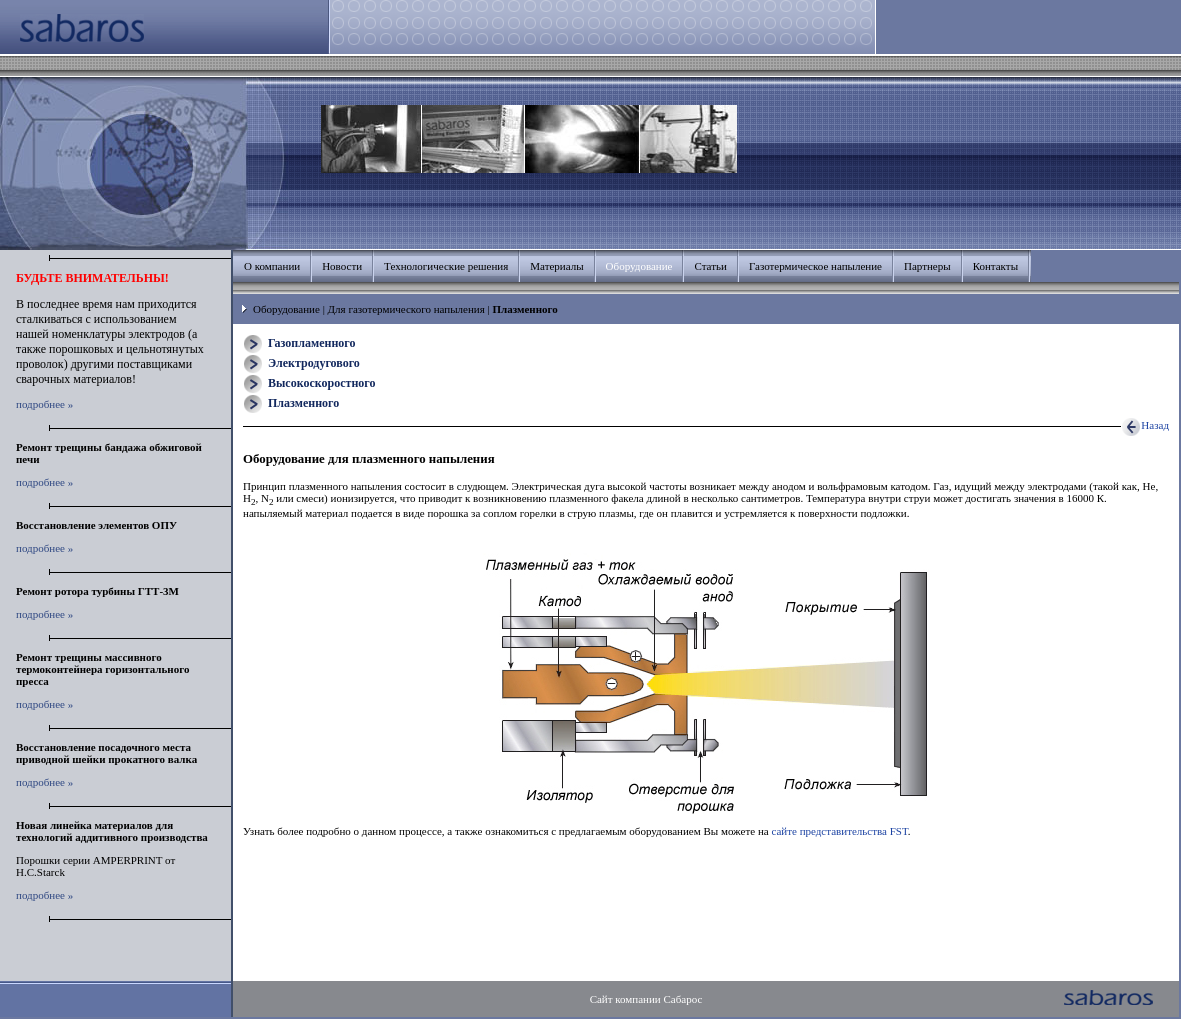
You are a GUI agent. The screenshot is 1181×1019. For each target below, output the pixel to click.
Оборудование (286, 309)
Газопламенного (311, 343)
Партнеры (927, 266)
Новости (342, 266)
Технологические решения (446, 266)
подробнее (40, 404)
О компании (272, 266)
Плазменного (303, 403)
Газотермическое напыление (815, 266)
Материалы (556, 266)
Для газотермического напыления (406, 309)
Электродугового (314, 363)
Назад (1145, 425)
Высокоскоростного (322, 383)
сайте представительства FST (839, 831)
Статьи (710, 266)
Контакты (995, 266)
